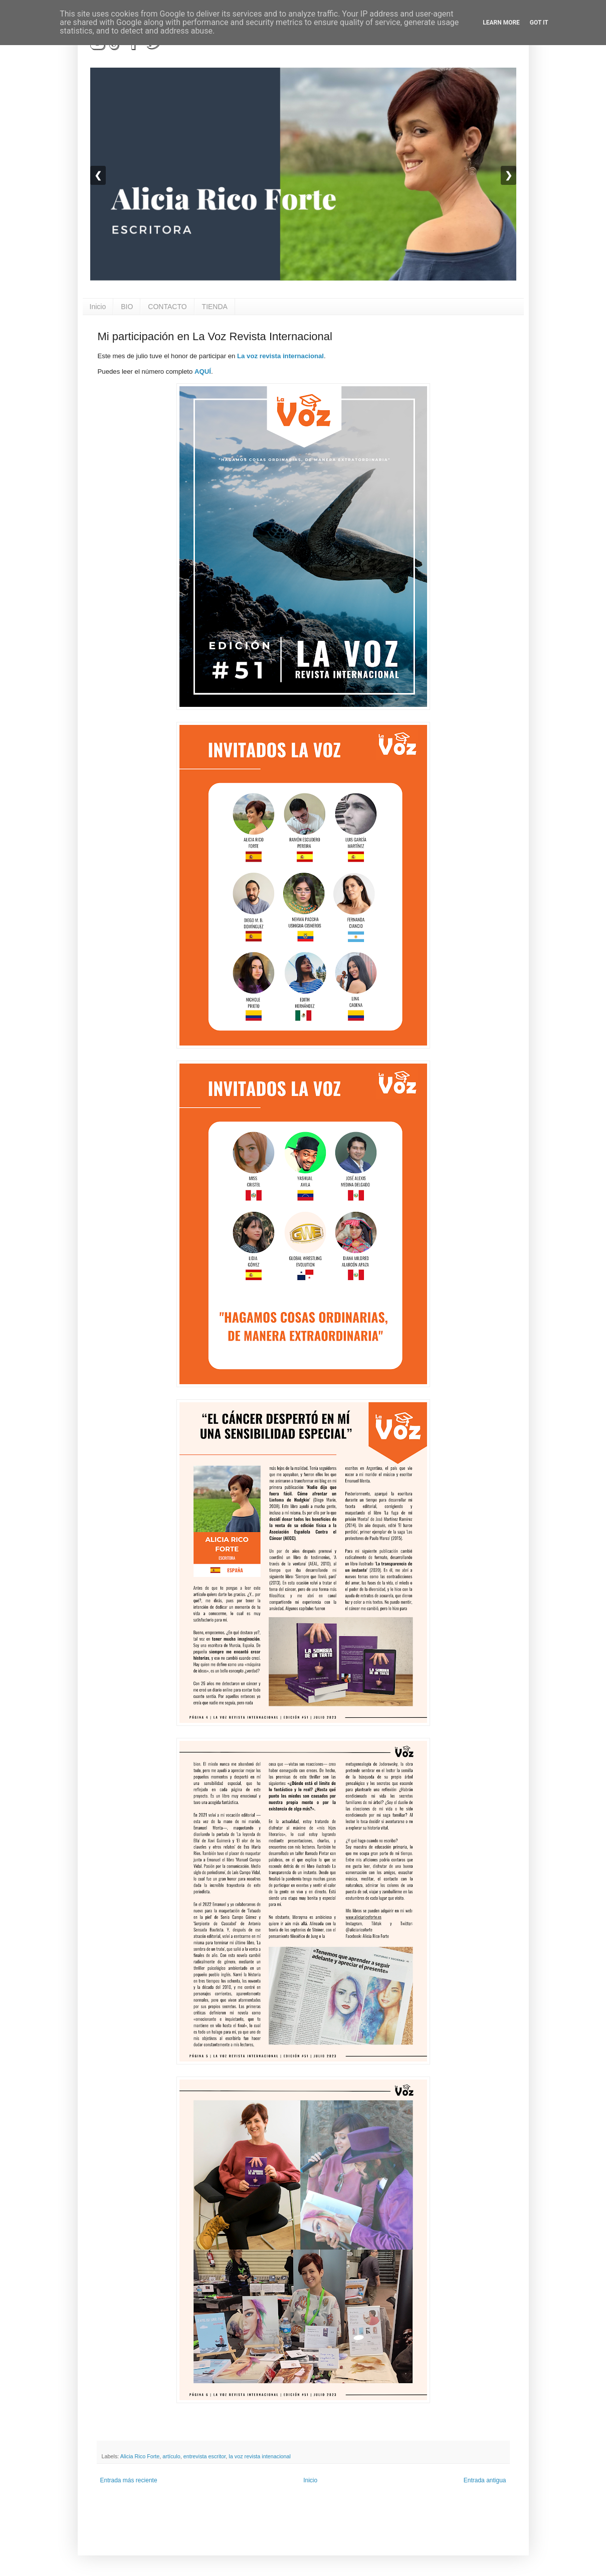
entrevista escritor (204, 2456)
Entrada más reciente (128, 2480)
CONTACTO (167, 307)
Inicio (98, 307)
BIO (127, 307)
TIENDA (215, 307)
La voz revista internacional (280, 356)
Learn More (501, 22)
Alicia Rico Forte (140, 2456)
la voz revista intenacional (260, 2456)
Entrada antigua (485, 2480)
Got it (539, 22)
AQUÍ (202, 371)
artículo (171, 2456)
